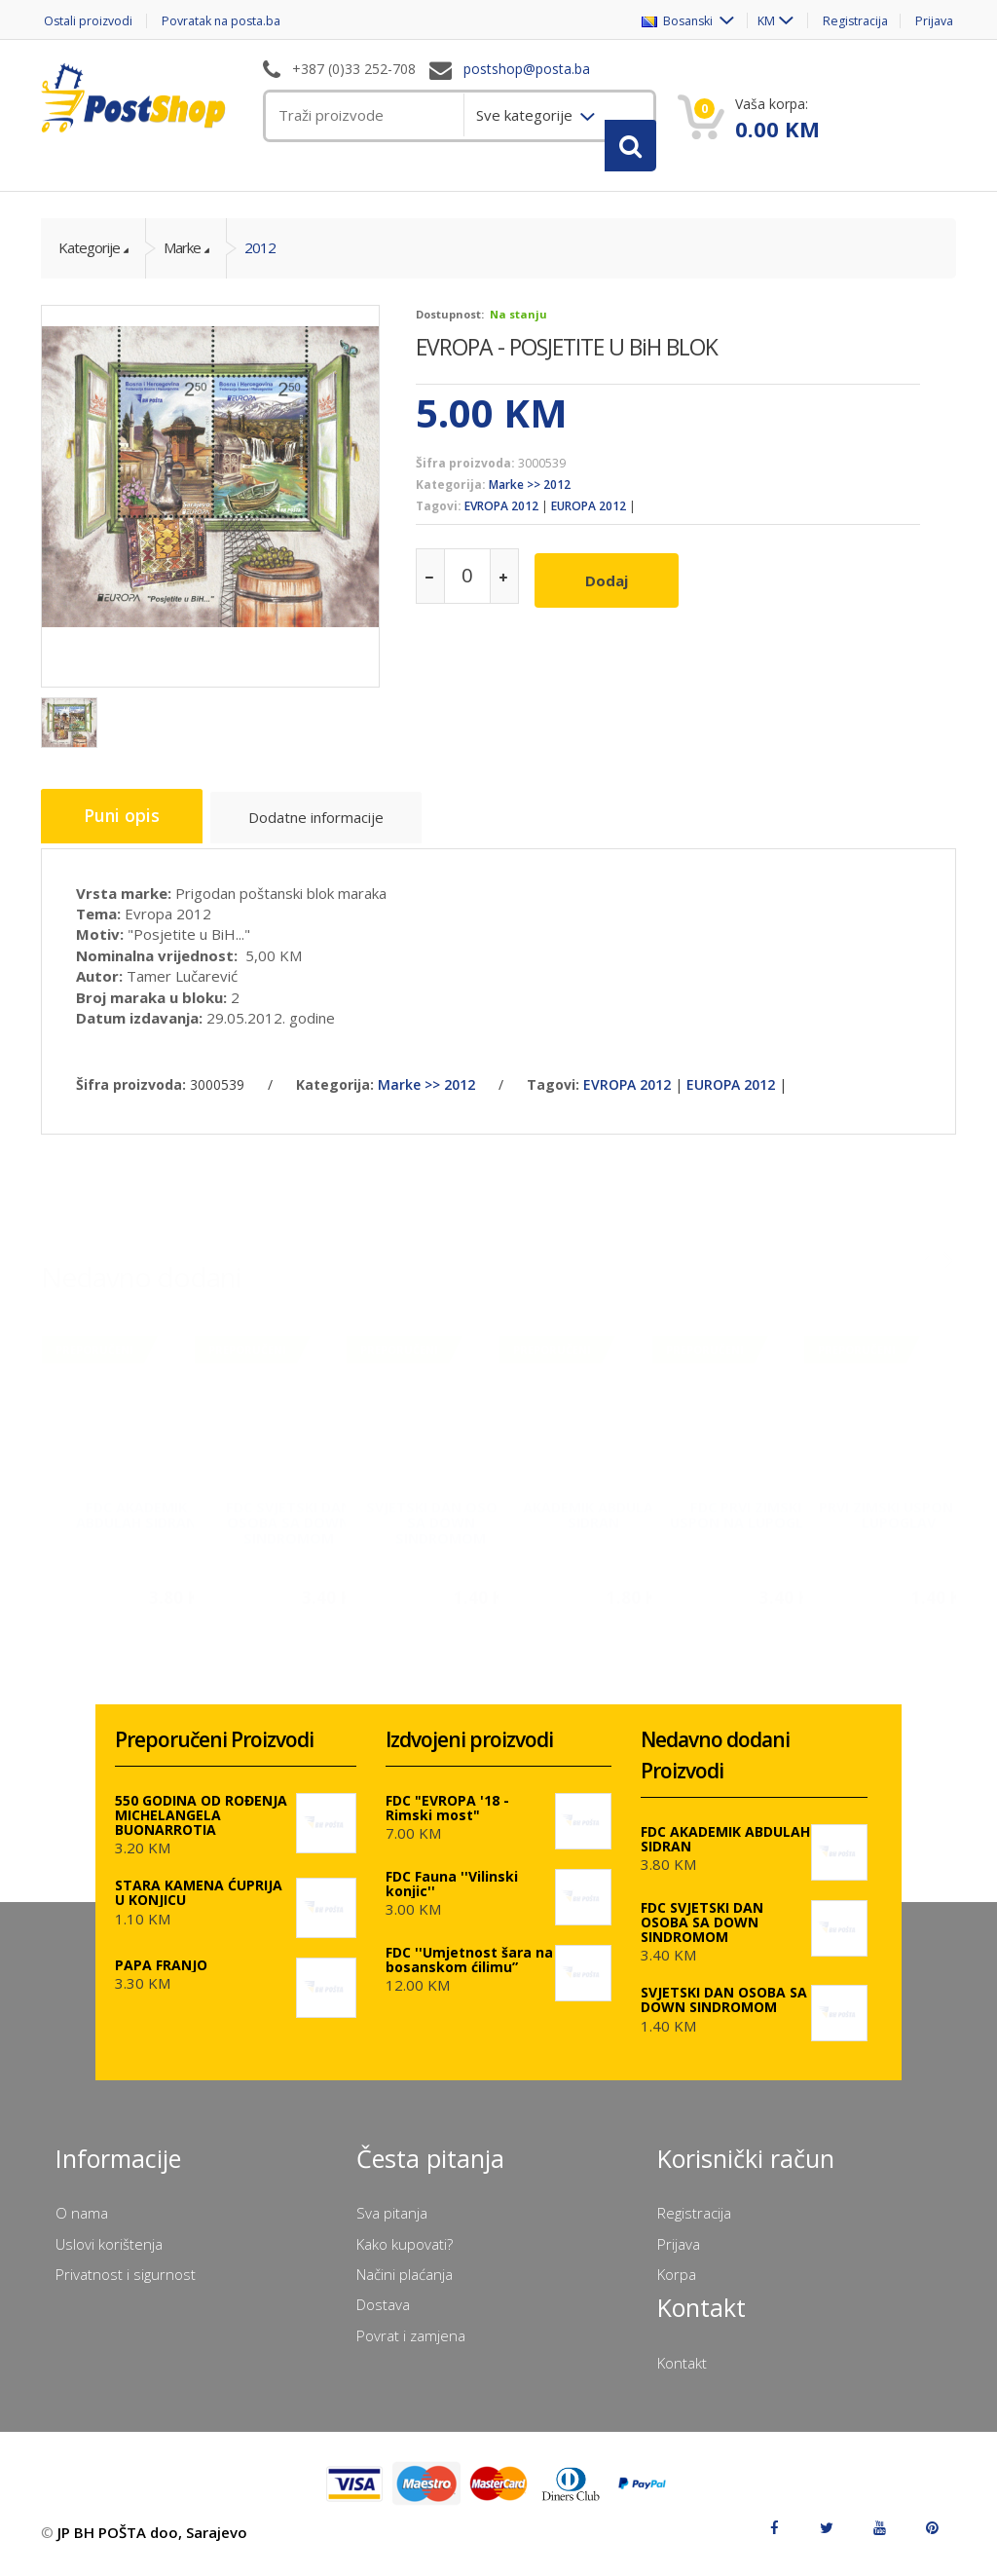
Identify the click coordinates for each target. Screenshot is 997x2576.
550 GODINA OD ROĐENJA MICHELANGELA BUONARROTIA (201, 1827)
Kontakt (682, 2375)
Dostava (383, 2317)
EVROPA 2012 (501, 522)
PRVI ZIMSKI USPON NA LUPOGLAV (898, 1520)
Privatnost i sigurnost (125, 2286)
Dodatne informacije (325, 836)
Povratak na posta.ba (230, 21)
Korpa (676, 2286)
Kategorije (89, 264)
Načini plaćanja (404, 2286)
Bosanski (667, 21)
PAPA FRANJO (161, 1977)
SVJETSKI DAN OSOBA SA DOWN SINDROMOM (441, 1527)
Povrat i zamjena (410, 2348)
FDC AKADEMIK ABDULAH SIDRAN (136, 1520)
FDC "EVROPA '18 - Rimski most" (447, 1820)
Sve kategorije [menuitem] (526, 115)
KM (758, 21)
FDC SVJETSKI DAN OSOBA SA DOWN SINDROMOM (288, 1527)
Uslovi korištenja (109, 2256)
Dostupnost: (450, 329)
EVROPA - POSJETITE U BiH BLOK (567, 362)
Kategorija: (451, 501)
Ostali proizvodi (87, 21)
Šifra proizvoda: (465, 478)
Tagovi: (439, 522)
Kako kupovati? (404, 2256)
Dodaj (612, 592)
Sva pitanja (391, 2225)
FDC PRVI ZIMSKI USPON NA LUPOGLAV (746, 1520)
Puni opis (125, 833)
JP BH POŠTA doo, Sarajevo (152, 2545)
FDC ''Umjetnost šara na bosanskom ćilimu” (469, 1972)
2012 (260, 264)
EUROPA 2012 (588, 522)
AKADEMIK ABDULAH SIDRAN (593, 1520)
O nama (81, 2225)
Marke (182, 264)
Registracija (852, 21)
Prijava (935, 21)
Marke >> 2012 (530, 501)
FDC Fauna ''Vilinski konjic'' (452, 1896)
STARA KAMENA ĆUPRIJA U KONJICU (198, 1905)
